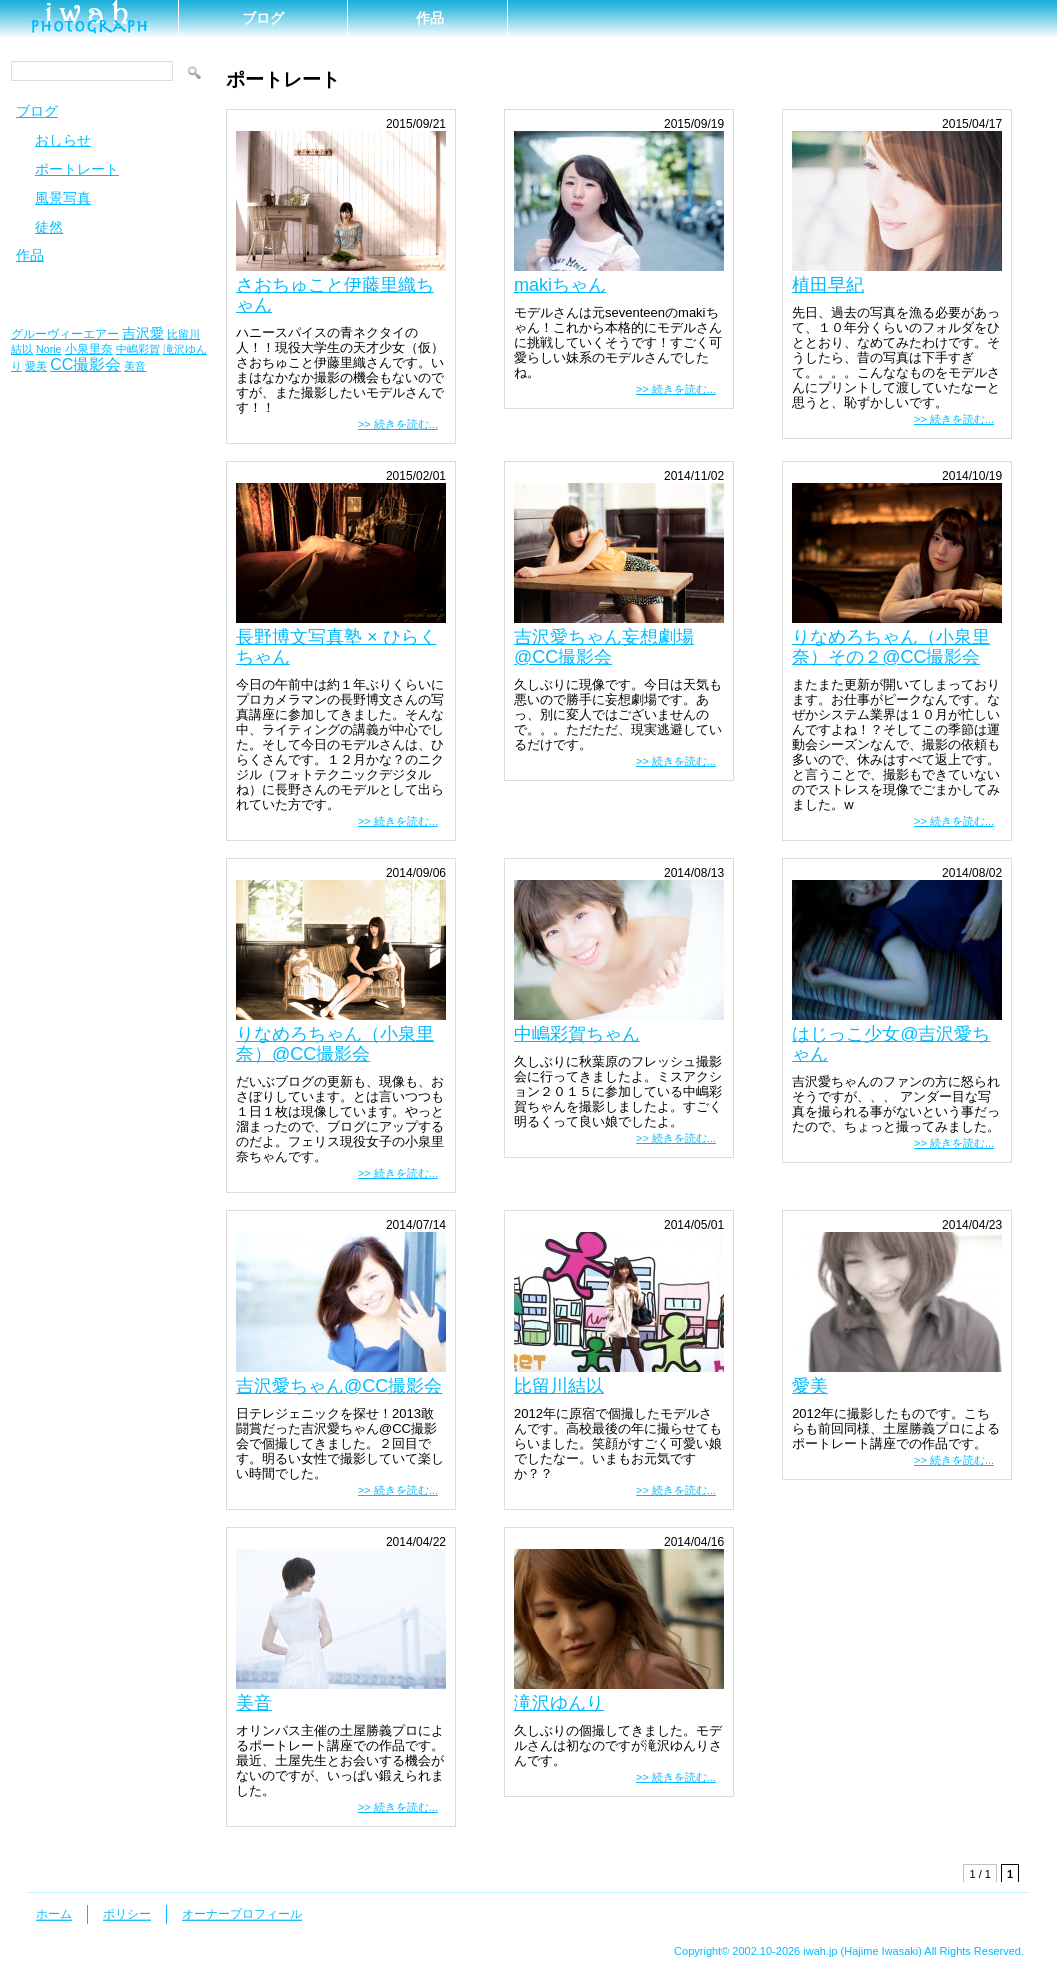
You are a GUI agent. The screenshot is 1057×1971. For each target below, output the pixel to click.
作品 (430, 18)
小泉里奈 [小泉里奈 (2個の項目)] (89, 349)
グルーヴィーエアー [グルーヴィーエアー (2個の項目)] (65, 334)
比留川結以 (559, 1386)
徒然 (49, 227)
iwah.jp (820, 1951)
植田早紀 (828, 285)
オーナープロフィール (242, 1914)
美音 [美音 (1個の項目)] (135, 366)
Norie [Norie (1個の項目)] (48, 349)
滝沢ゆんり (559, 1703)
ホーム (54, 1914)
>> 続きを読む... (398, 424)
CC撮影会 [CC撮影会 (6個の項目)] (85, 364)
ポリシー (127, 1914)
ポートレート (77, 169)
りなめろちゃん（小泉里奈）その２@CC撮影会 (891, 647)
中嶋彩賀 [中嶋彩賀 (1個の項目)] (138, 349)
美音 (254, 1703)
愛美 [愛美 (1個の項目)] (36, 366)
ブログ (263, 18)
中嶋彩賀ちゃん (577, 1034)
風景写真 (63, 198)
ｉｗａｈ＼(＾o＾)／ (89, 17)
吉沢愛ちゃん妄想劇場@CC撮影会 (604, 647)
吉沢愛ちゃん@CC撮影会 (339, 1386)
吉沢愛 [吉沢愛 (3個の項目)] (143, 333)
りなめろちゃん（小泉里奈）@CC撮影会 (335, 1044)
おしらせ (63, 140)
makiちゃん (560, 285)
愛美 (810, 1386)
